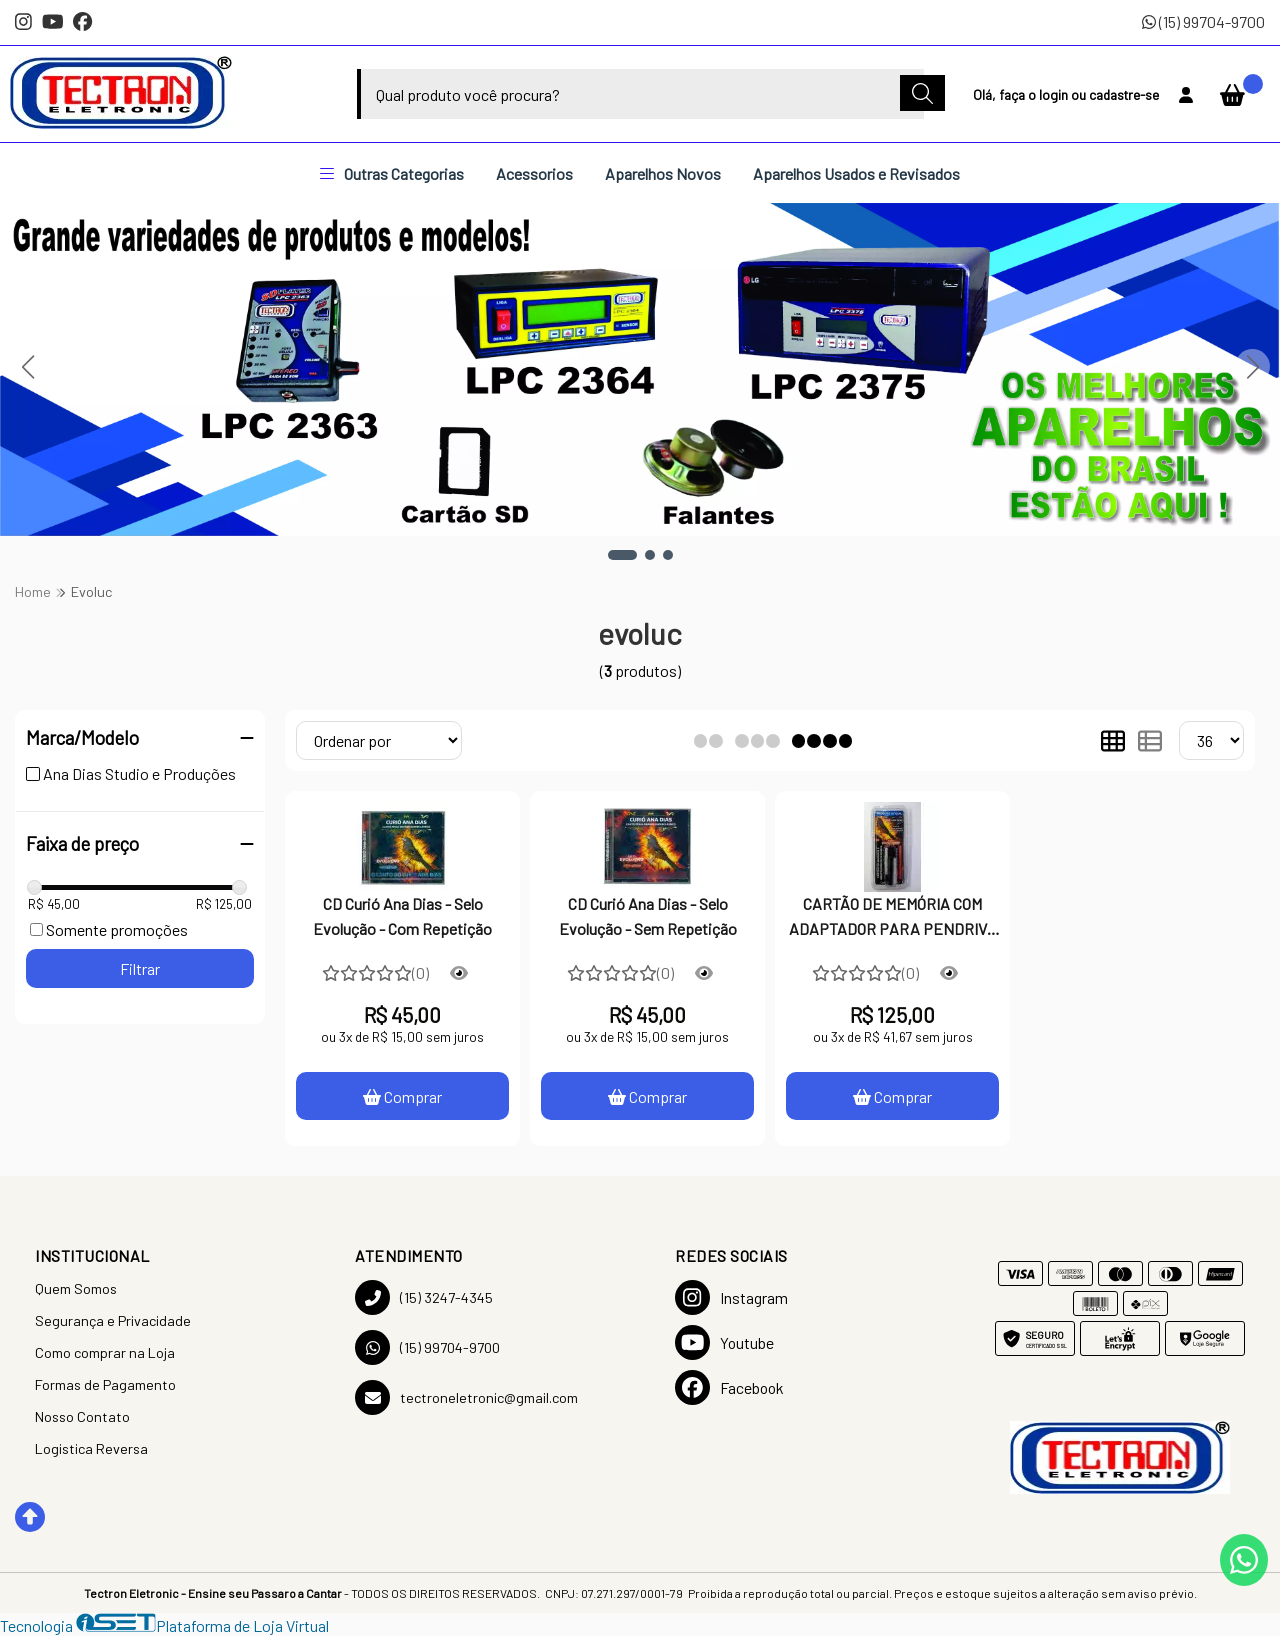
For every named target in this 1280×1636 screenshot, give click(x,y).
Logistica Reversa (91, 1448)
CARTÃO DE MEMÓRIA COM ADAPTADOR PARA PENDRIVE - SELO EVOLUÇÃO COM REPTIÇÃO (893, 918)
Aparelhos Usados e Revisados (856, 173)
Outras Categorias (392, 173)
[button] (622, 555)
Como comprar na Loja (105, 1352)
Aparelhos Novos (663, 173)
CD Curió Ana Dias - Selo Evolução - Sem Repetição (648, 915)
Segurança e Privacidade (113, 1320)
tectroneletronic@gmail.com (466, 1397)
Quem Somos (76, 1288)
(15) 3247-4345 (424, 1297)
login (1055, 94)
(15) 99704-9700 (1203, 21)
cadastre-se (1124, 94)
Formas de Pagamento (105, 1384)
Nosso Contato (82, 1416)
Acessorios (534, 173)
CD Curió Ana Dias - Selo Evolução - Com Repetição (402, 915)
